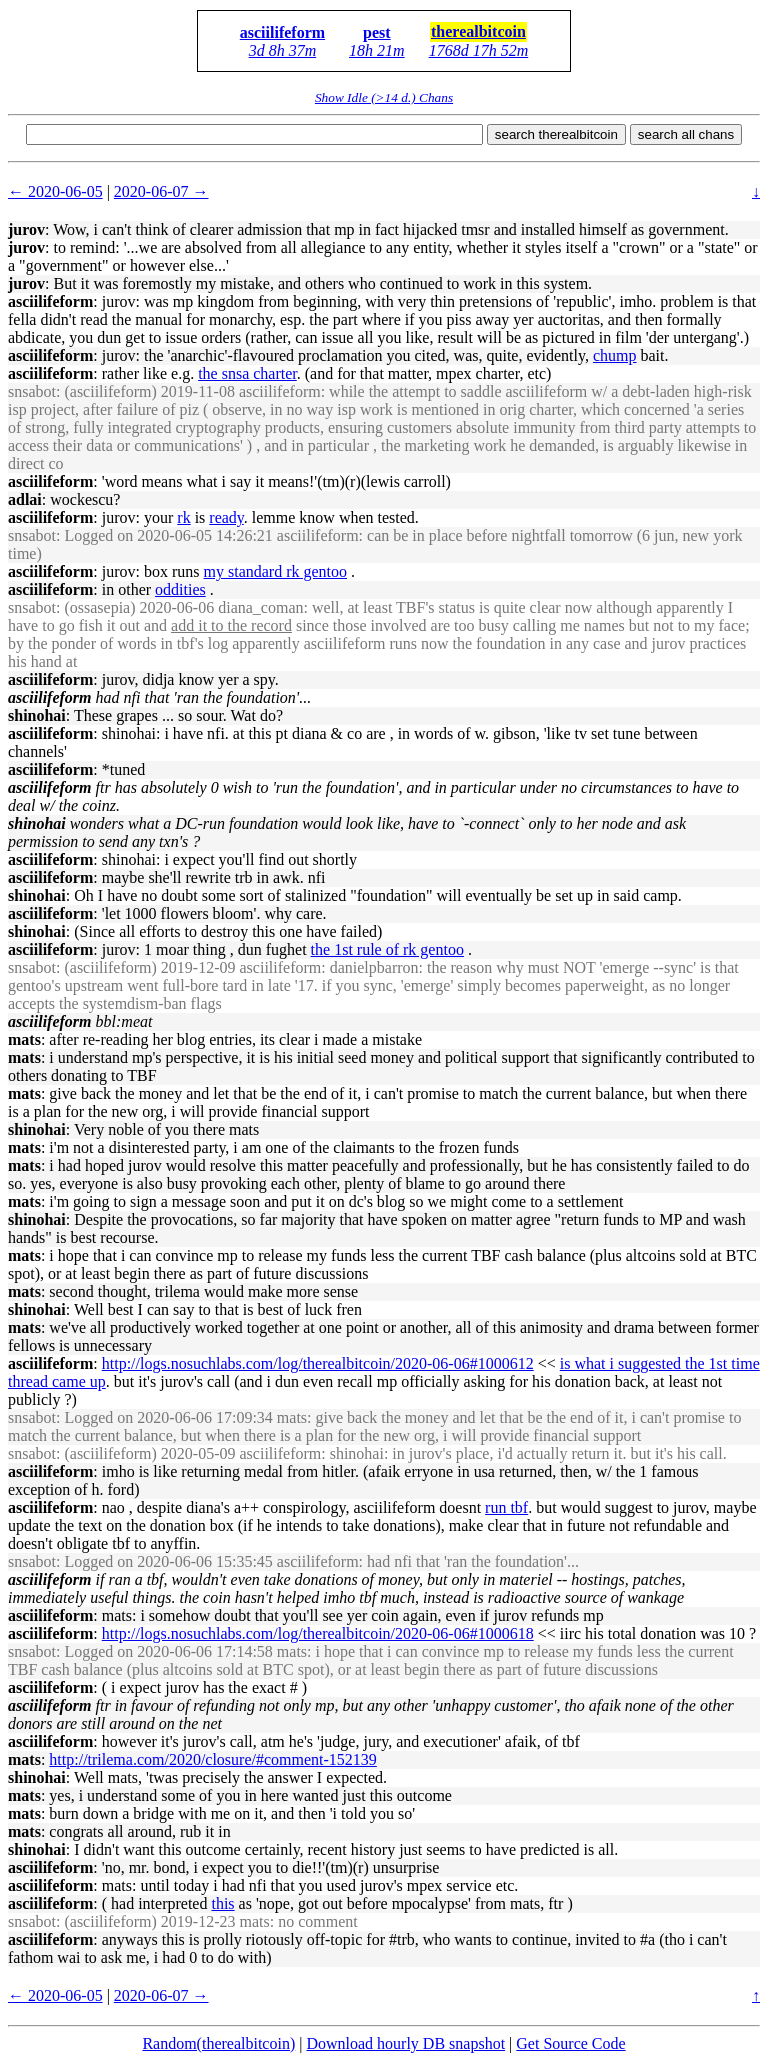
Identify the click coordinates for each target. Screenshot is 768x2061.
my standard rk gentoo (276, 571)
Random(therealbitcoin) (218, 2043)
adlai (25, 499)
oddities (180, 589)
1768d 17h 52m (479, 50)
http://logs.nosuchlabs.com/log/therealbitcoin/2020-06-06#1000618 (318, 1633)
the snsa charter (247, 373)
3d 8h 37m (283, 50)
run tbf (506, 1507)
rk (183, 517)
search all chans (686, 134)
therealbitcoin (478, 31)
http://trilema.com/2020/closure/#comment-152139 (213, 1759)
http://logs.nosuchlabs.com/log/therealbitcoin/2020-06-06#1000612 (318, 1363)
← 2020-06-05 (55, 191)
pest (377, 32)
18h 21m (377, 50)
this (222, 1903)
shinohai (37, 715)
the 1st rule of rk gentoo (387, 949)
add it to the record (231, 625)
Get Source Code (570, 2043)
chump (615, 355)
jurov (26, 229)
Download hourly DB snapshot (405, 2043)
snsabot (32, 391)
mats (24, 1039)
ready (226, 517)
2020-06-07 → (161, 191)
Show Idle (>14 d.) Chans (384, 97)
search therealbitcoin (556, 134)
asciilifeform (282, 32)
